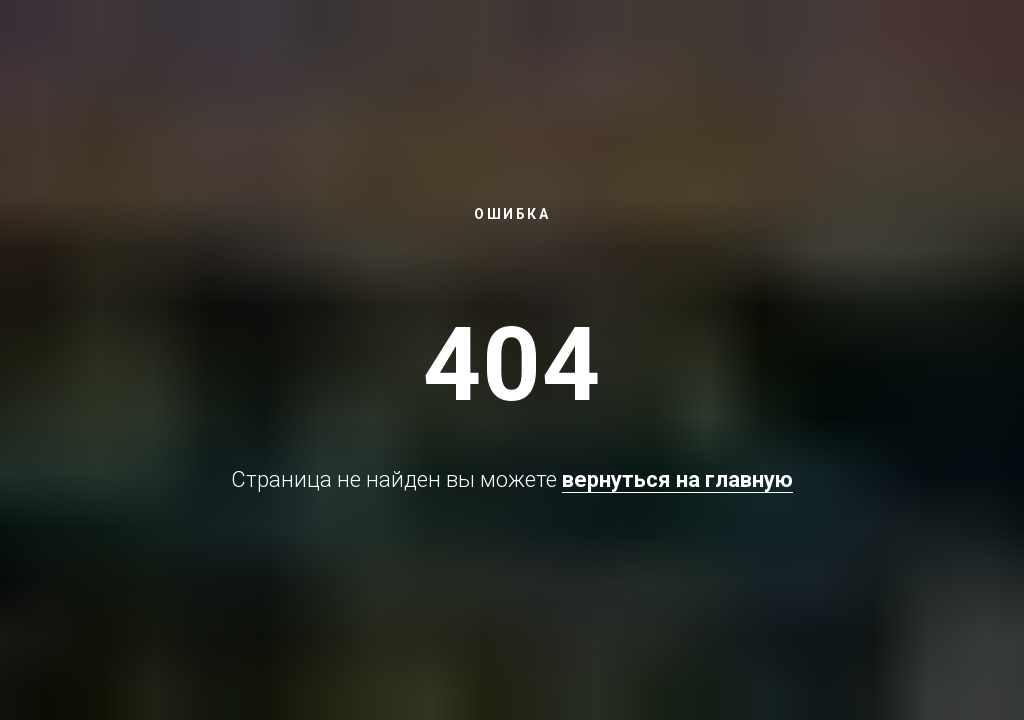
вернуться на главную (677, 479)
